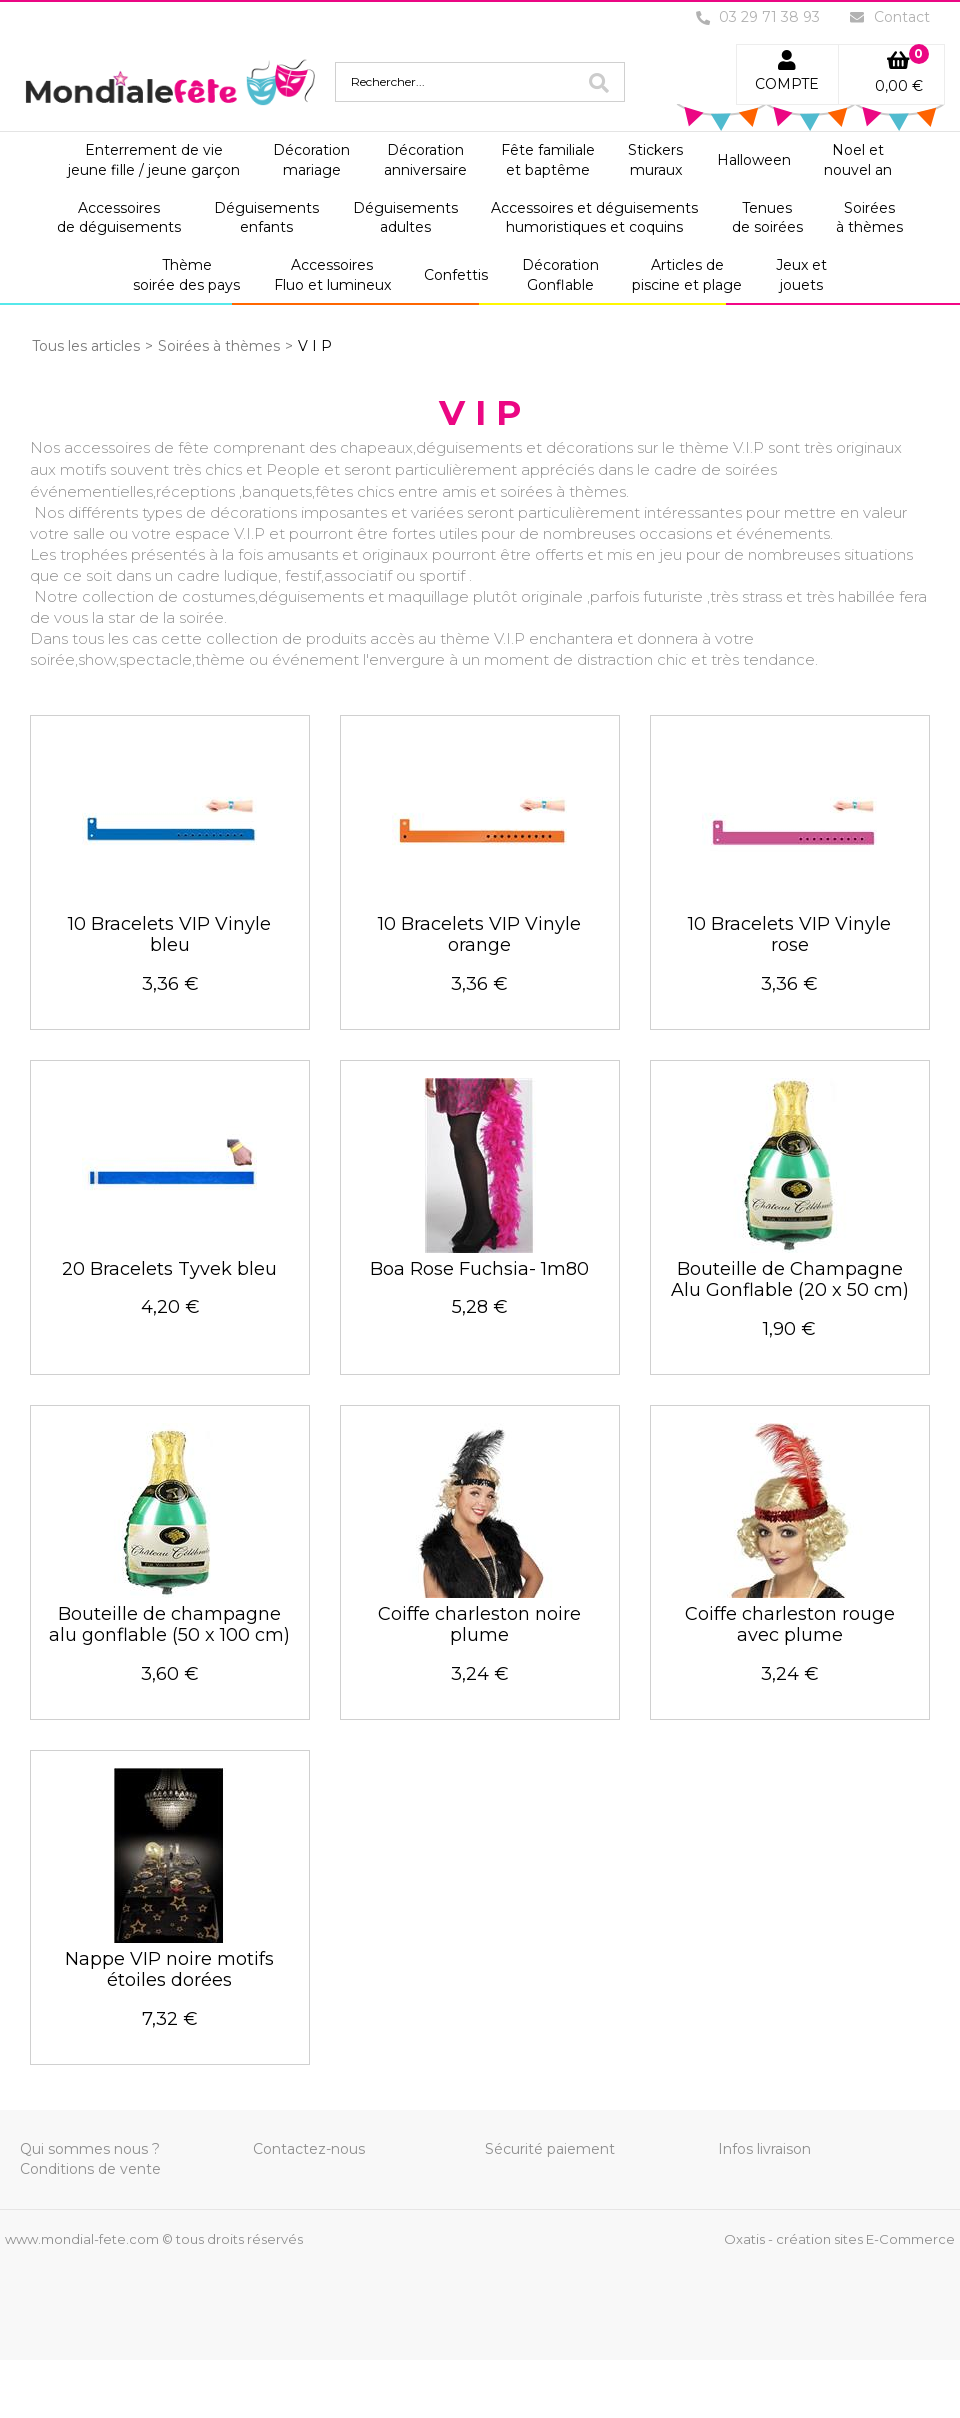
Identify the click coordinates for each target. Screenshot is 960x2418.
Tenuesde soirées (767, 218)
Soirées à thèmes (219, 346)
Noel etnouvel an (858, 160)
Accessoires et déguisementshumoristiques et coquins (594, 218)
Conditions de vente (90, 2169)
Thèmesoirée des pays (186, 275)
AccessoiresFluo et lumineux (332, 275)
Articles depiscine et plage (687, 275)
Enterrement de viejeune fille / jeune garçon (154, 160)
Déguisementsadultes (405, 218)
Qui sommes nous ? (90, 2149)
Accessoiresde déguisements (119, 218)
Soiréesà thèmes (869, 218)
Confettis (456, 275)
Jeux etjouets (801, 275)
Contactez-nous (309, 2149)
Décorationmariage (311, 160)
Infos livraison (764, 2149)
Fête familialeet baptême (548, 160)
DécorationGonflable (560, 275)
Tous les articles (86, 346)
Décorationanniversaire (425, 160)
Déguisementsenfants (266, 218)
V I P (315, 346)
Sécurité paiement (550, 2149)
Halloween (754, 160)
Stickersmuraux (655, 160)
